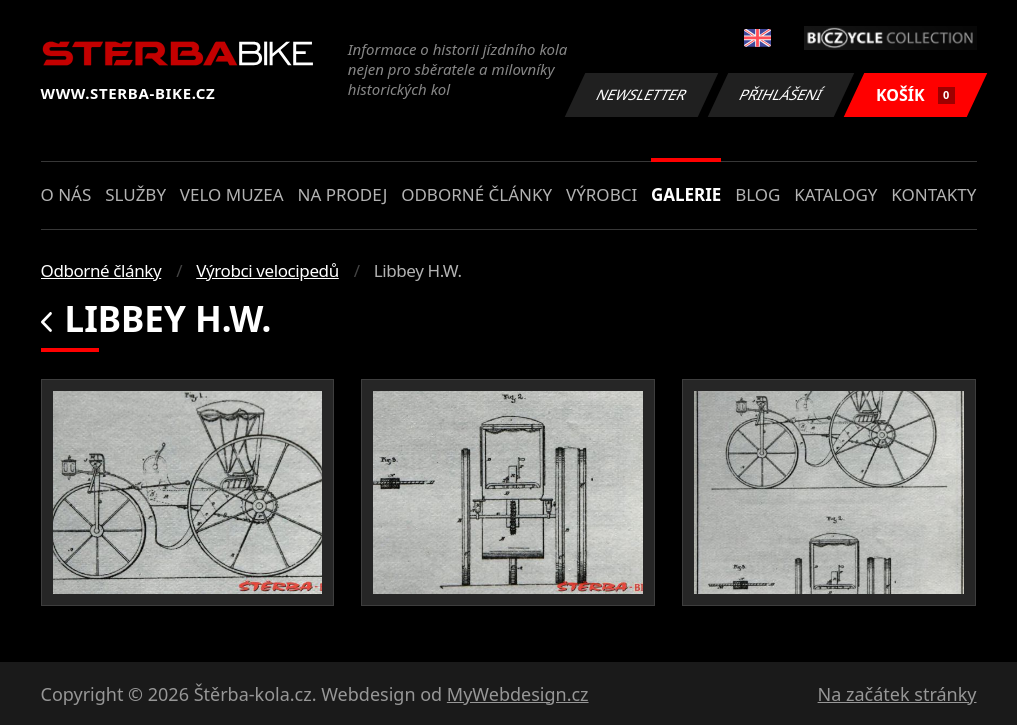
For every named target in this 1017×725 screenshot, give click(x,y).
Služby (135, 194)
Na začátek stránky (897, 694)
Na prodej (342, 194)
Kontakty (933, 194)
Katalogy (835, 194)
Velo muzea (232, 194)
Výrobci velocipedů (267, 270)
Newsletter (642, 94)
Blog (757, 194)
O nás (66, 194)
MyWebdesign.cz (518, 694)
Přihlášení (781, 94)
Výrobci (601, 194)
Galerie (686, 194)
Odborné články (476, 194)
